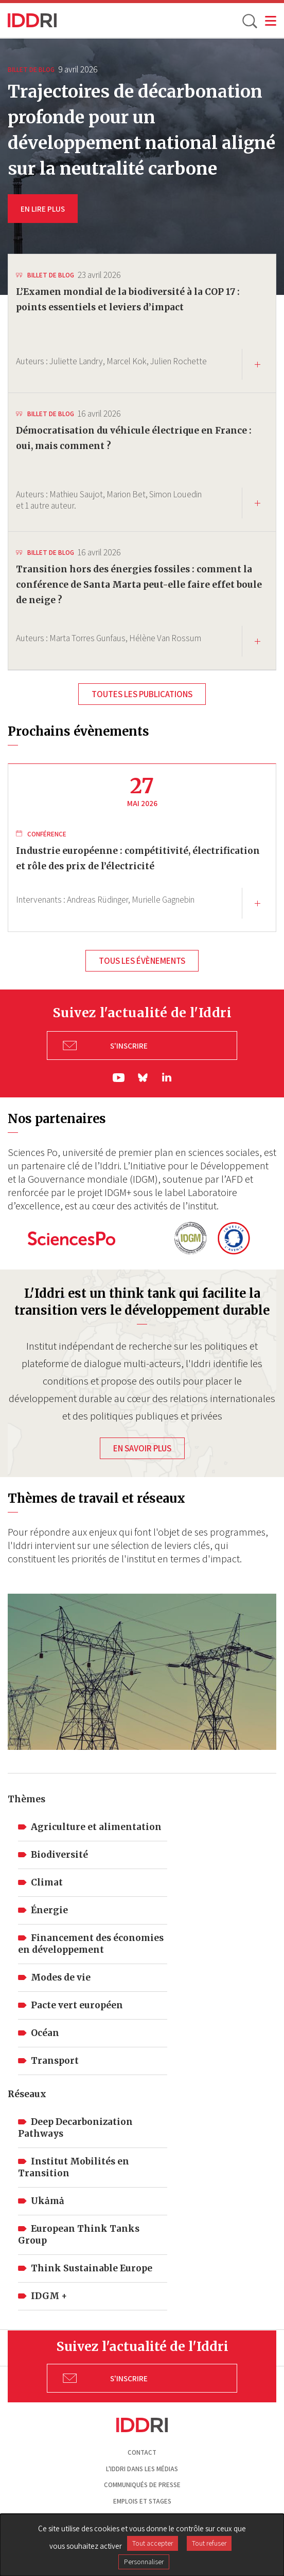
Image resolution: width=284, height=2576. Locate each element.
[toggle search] (249, 20)
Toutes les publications (142, 694)
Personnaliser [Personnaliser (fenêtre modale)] (144, 2561)
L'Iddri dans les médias (142, 2469)
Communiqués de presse (142, 2484)
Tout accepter (152, 2543)
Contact (142, 2452)
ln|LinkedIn (166, 1077)
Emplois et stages (142, 2501)
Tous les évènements (142, 960)
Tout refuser (209, 2543)
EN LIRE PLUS (43, 208)
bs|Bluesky (143, 1077)
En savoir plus (142, 1448)
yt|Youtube (119, 1077)
